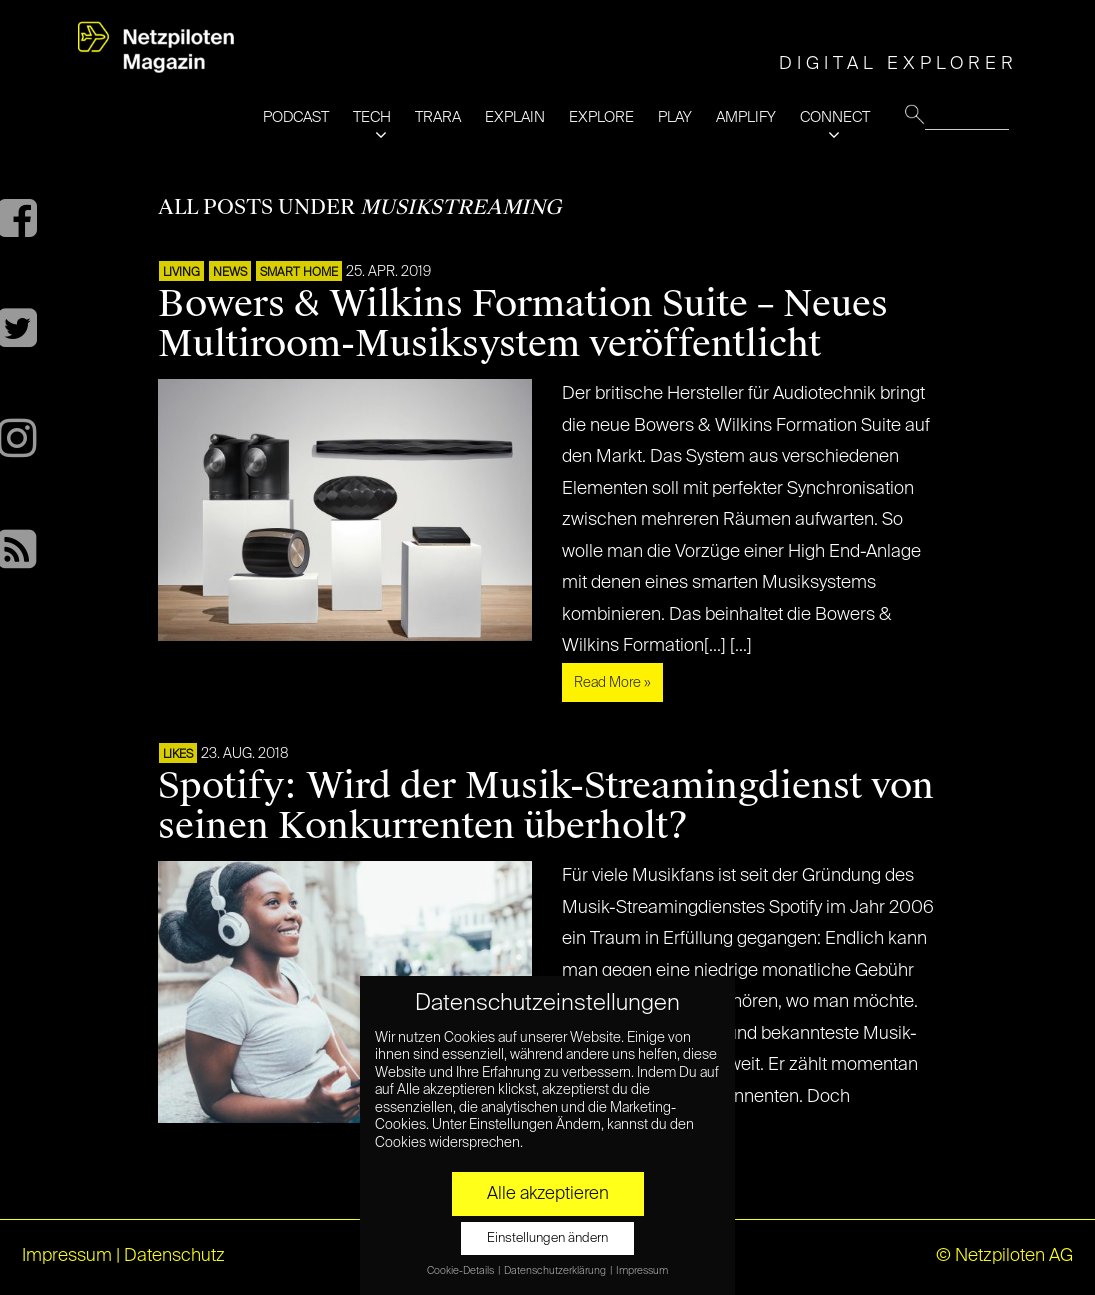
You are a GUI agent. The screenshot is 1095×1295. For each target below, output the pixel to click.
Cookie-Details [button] (461, 1271)
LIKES (178, 755)
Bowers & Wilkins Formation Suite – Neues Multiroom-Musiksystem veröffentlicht (523, 324)
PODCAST (296, 117)
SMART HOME (299, 273)
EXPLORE (601, 117)
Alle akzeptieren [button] (548, 1194)
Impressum (67, 1256)
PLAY (675, 117)
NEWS (230, 273)
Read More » (612, 683)
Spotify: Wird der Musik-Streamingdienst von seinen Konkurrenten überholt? (546, 806)
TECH (372, 117)
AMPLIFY (746, 117)
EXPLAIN (515, 117)
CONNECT (835, 117)
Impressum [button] (642, 1271)
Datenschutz (174, 1256)
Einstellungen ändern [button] (547, 1238)
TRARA (438, 117)
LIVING (181, 273)
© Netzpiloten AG (1004, 1256)
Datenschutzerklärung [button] (556, 1271)
